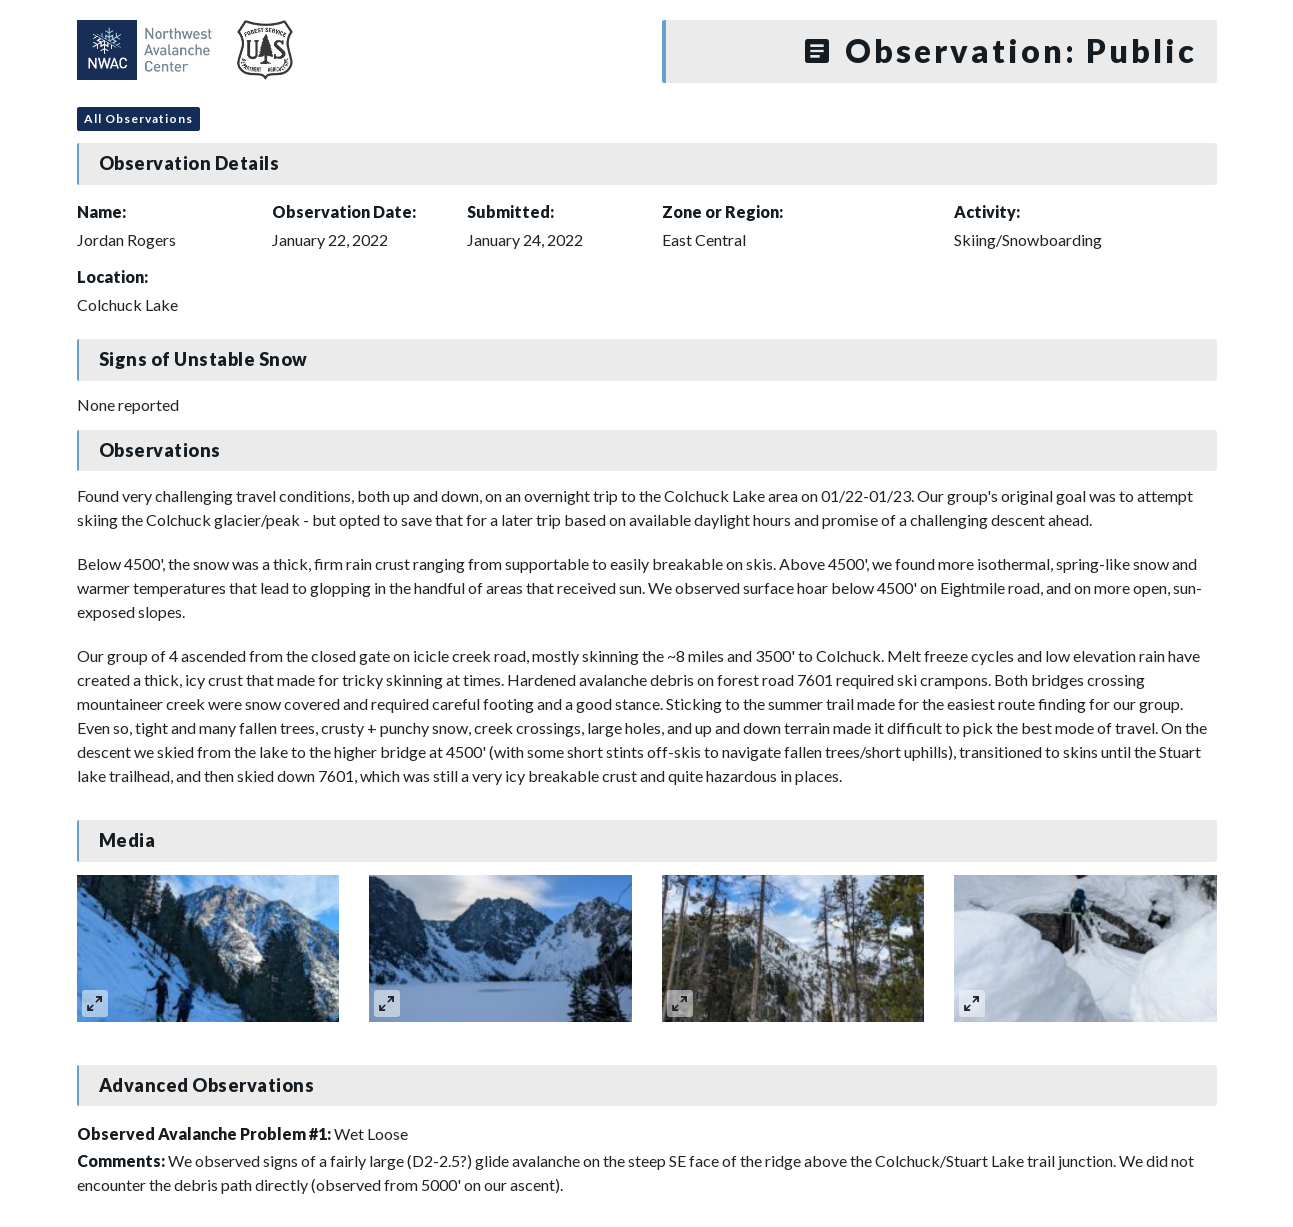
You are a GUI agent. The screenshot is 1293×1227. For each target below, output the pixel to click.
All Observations (138, 118)
